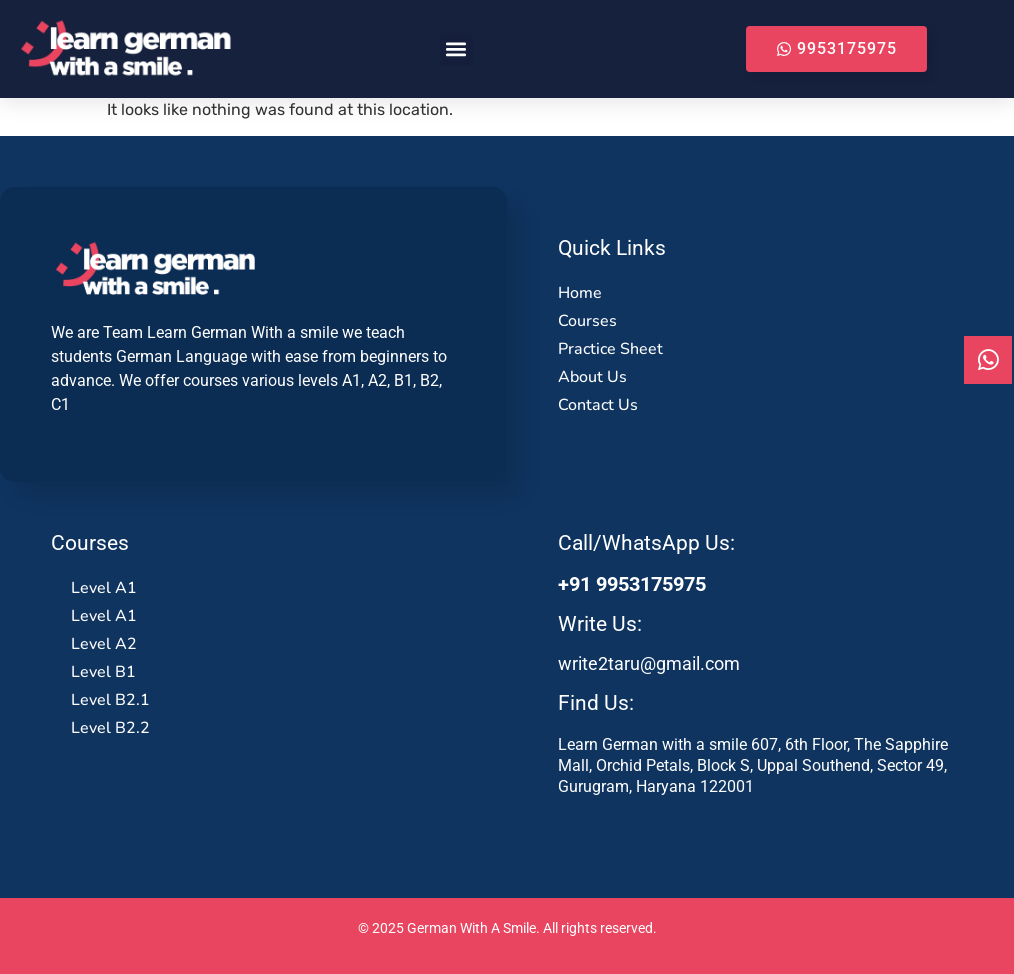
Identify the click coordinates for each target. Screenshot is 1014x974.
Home (580, 293)
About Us (592, 377)
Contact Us (598, 405)
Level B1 (103, 672)
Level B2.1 (110, 700)
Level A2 (104, 644)
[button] (456, 49)
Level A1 (104, 588)
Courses (587, 321)
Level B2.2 (110, 728)
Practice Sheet (610, 349)
